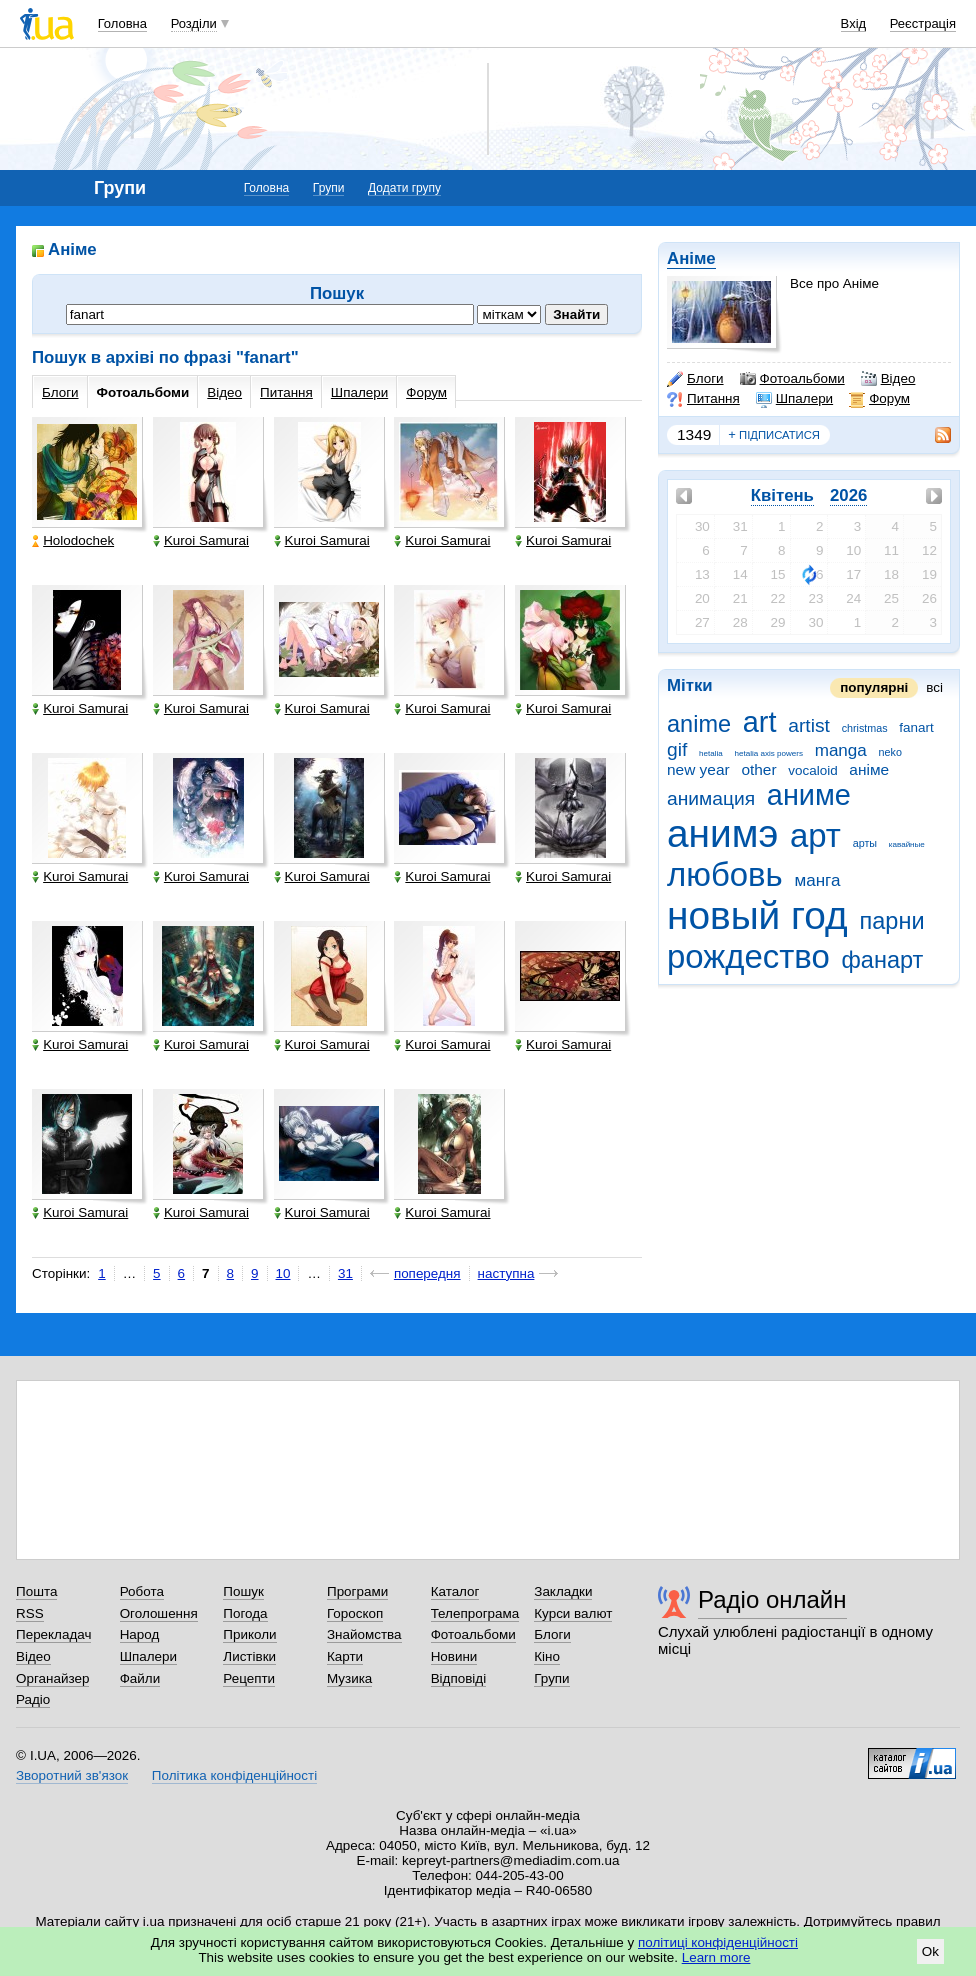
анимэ (722, 833)
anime (699, 724)
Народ (140, 1634)
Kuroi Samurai (201, 540)
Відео (888, 379)
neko (890, 752)
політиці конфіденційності (718, 1942)
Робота (142, 1591)
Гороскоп (355, 1613)
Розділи (194, 23)
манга (817, 880)
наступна (506, 1273)
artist (809, 725)
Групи (329, 188)
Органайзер (52, 1678)
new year (698, 769)
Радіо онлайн (772, 1599)
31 (345, 1273)
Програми (357, 1591)
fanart (916, 727)
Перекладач (53, 1634)
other (758, 769)
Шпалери (794, 399)
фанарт (883, 960)
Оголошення (159, 1613)
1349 (694, 434)
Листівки (249, 1656)
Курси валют (573, 1613)
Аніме (691, 258)
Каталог (455, 1591)
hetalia (711, 753)
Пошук (243, 1591)
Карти (345, 1656)
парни (892, 921)
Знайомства (364, 1634)
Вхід (854, 23)
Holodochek (73, 540)
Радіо (33, 1699)
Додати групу (404, 188)
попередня (427, 1273)
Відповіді (459, 1678)
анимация (711, 798)
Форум (879, 399)
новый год (757, 915)
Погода (245, 1613)
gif (677, 749)
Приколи (249, 1634)
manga (841, 750)
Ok (930, 1951)
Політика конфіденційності (234, 1775)
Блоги (695, 379)
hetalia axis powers (769, 753)
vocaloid (812, 770)
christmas (865, 728)
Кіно (547, 1656)
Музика (349, 1678)
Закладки (563, 1591)
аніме (869, 769)
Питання (703, 399)
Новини (454, 1656)
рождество (748, 956)
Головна (122, 23)
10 (283, 1273)
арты (865, 843)
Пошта (36, 1591)
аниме (809, 795)
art (760, 722)
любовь (725, 874)
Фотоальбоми (792, 379)
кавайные (907, 844)
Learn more (716, 1957)
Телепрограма (475, 1613)
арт (815, 835)
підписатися (774, 435)
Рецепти (249, 1678)
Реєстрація (923, 23)
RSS (30, 1613)
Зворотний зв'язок (72, 1775)
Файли (140, 1678)
